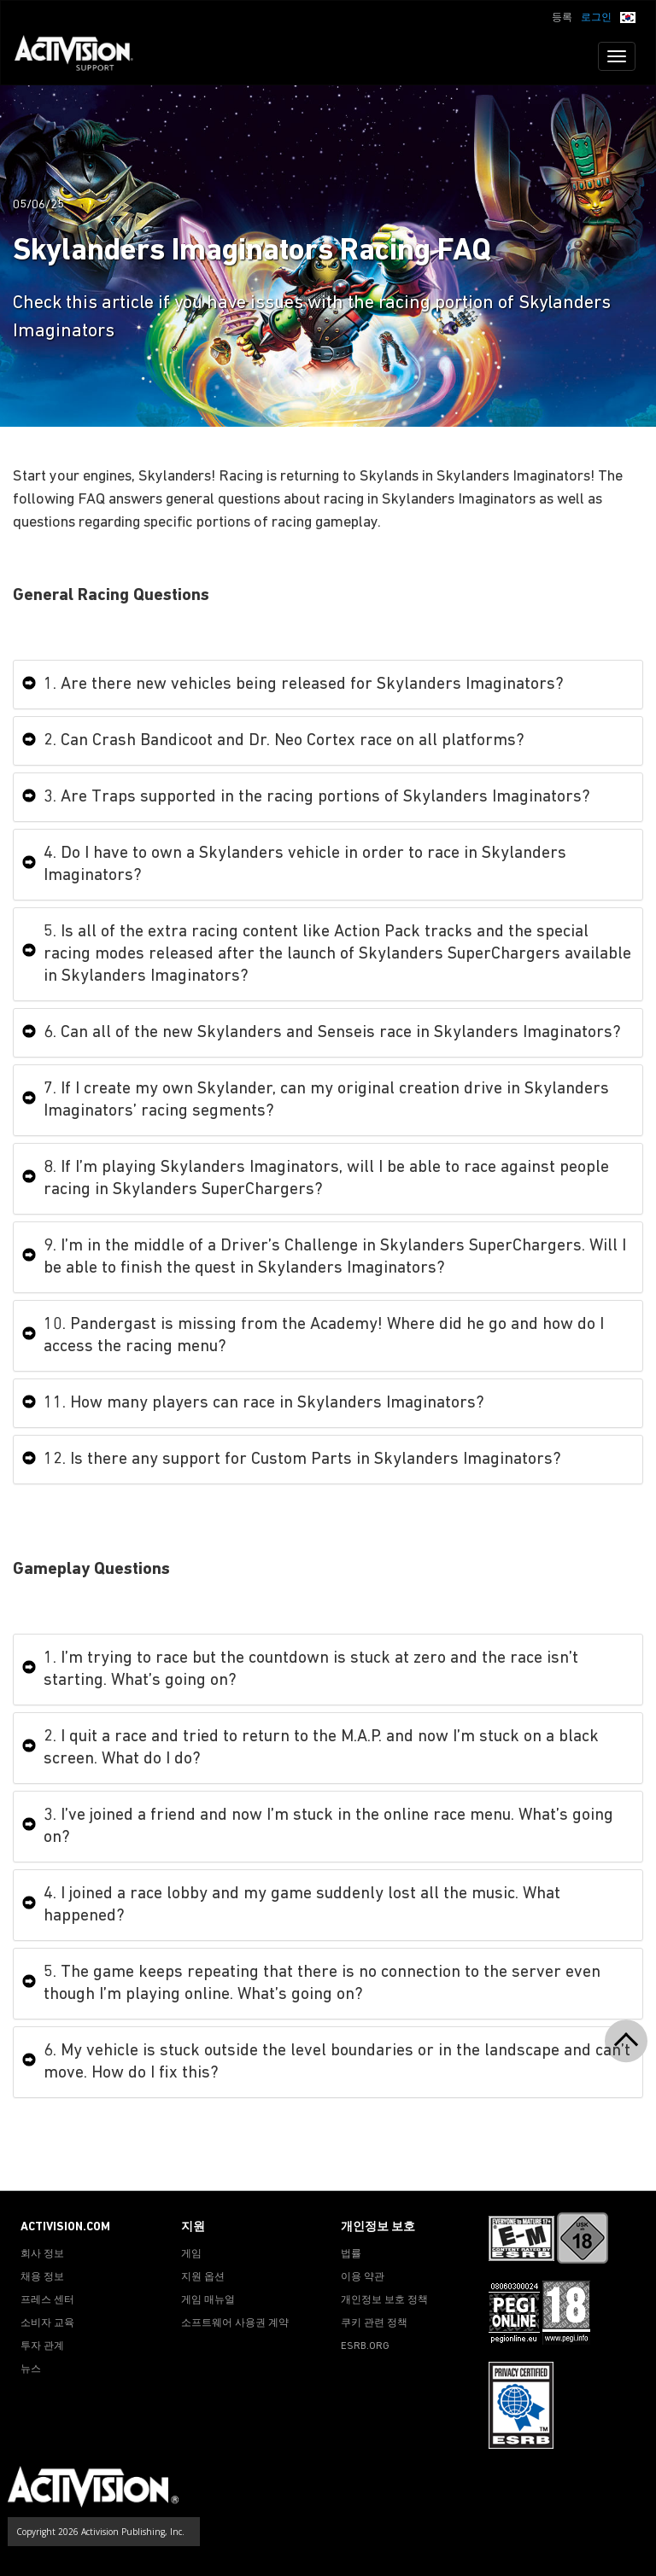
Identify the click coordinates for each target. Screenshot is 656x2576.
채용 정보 (42, 2277)
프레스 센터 (47, 2300)
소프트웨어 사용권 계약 (235, 2323)
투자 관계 (42, 2346)
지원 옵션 (203, 2277)
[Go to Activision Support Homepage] (82, 56)
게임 (191, 2254)
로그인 (596, 18)
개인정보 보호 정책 (384, 2300)
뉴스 (30, 2369)
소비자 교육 (47, 2323)
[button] (628, 16)
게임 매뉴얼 (208, 2300)
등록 (562, 18)
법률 (351, 2254)
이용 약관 (362, 2277)
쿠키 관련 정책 (374, 2323)
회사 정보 (42, 2254)
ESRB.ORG (365, 2346)
